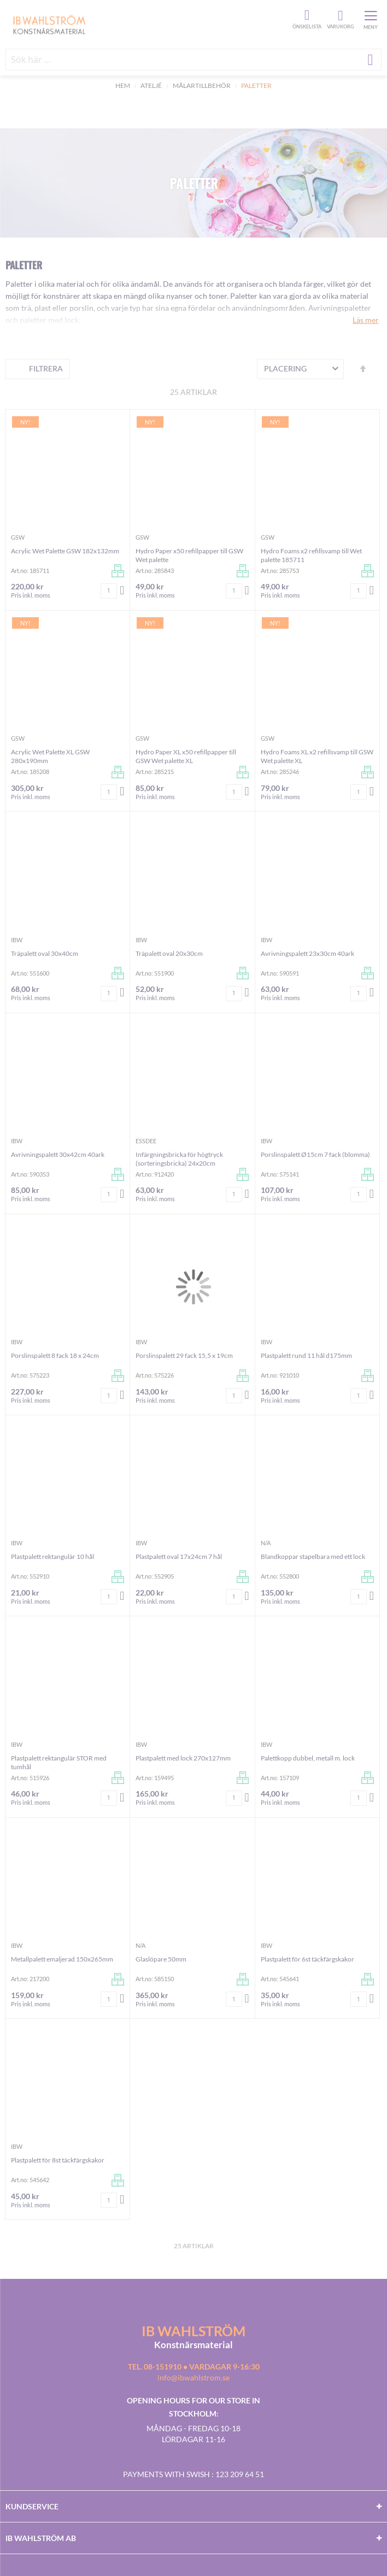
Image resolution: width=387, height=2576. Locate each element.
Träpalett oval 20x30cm (169, 953)
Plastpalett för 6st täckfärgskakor (307, 1959)
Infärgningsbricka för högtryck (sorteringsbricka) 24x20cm (179, 1158)
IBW (16, 939)
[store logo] (147, 24)
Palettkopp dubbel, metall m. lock (308, 1758)
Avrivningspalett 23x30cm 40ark (307, 953)
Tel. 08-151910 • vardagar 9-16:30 (194, 2366)
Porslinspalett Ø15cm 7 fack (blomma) (315, 1154)
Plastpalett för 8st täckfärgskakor (57, 2160)
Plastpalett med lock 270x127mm (183, 1758)
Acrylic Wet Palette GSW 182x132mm (65, 551)
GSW (18, 537)
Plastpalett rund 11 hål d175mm (306, 1355)
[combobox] (193, 59)
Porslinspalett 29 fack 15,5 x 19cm (184, 1355)
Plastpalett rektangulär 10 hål (52, 1556)
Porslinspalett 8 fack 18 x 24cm (55, 1355)
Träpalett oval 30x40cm (44, 953)
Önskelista (305, 15)
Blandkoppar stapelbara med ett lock (313, 1556)
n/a (266, 1542)
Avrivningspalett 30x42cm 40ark (57, 1154)
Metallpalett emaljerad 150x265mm (62, 1959)
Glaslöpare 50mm (161, 1959)
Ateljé (151, 85)
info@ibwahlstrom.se (193, 2377)
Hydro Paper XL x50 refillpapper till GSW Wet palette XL (186, 756)
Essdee (146, 1140)
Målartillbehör (202, 85)
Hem (122, 85)
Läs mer (366, 319)
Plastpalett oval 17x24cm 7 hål (179, 1556)
